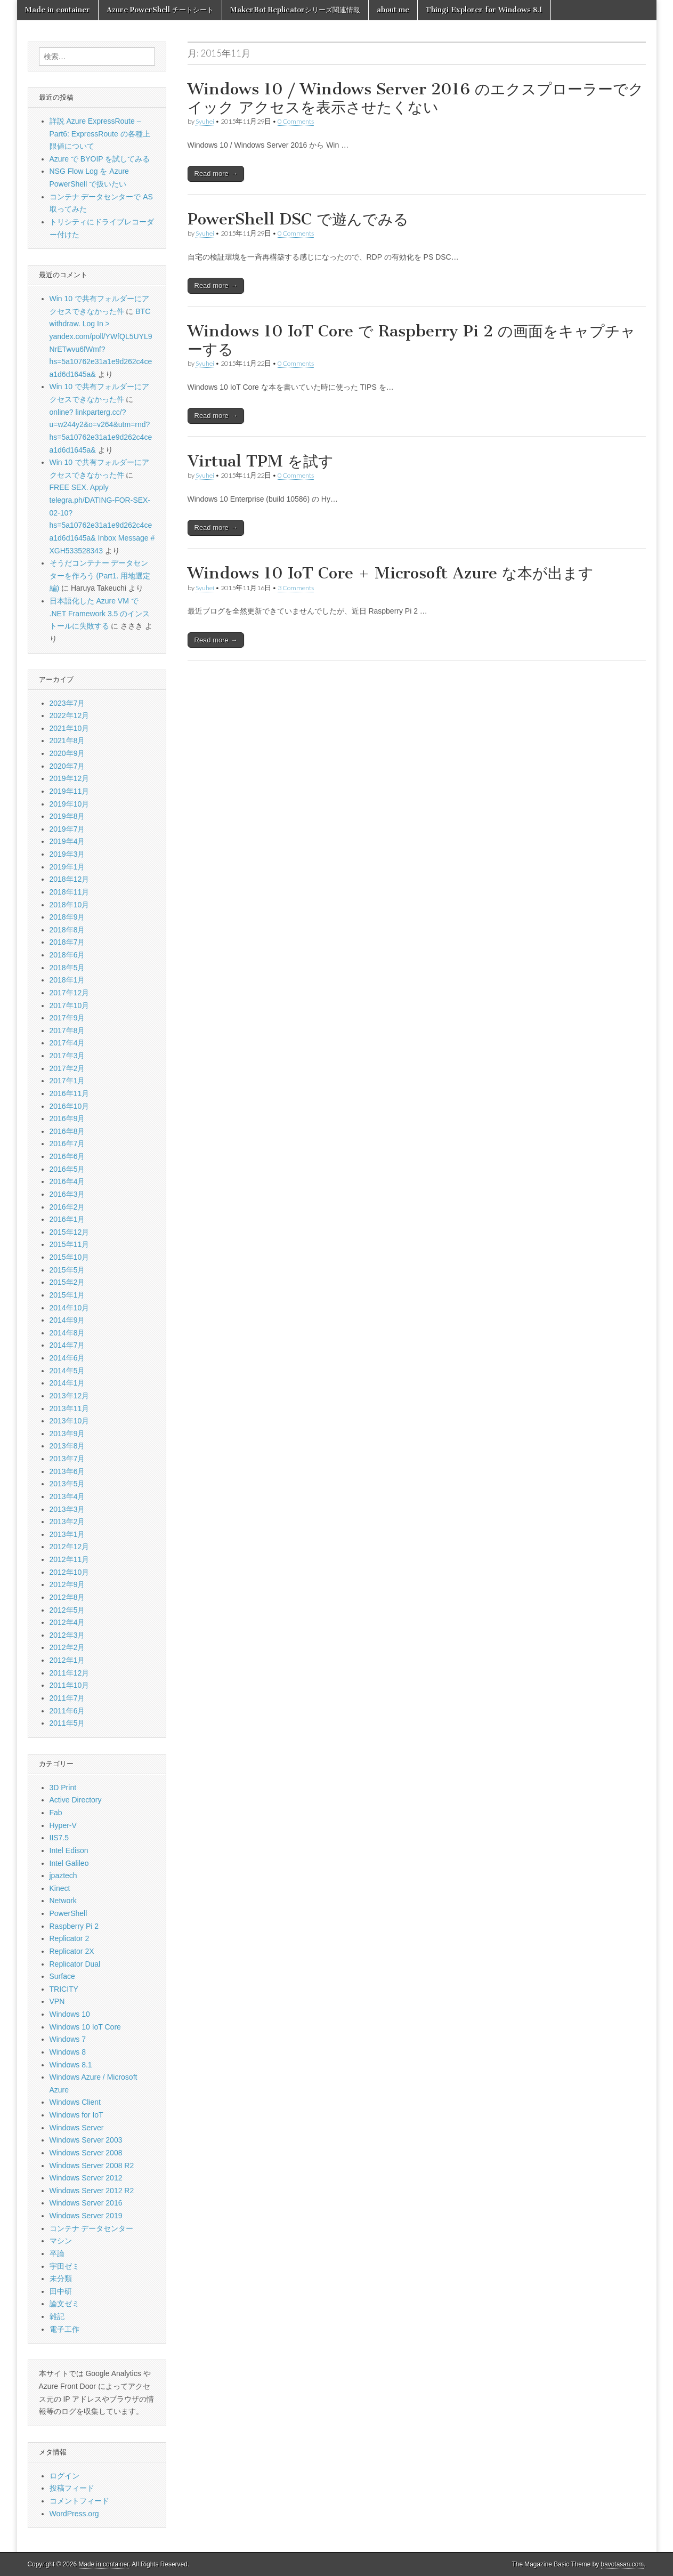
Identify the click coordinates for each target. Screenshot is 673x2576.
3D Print (63, 1787)
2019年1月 (67, 867)
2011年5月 (67, 1723)
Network (63, 1900)
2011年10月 (70, 1685)
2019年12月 (70, 778)
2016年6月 (67, 1156)
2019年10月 (70, 804)
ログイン (64, 2476)
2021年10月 (70, 728)
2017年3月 (67, 1055)
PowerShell (68, 1913)
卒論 (57, 2253)
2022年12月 (70, 715)
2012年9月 (67, 1584)
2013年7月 (67, 1458)
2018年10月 (70, 904)
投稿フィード (72, 2488)
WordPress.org (74, 2513)
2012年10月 (70, 1572)
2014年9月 (67, 1320)
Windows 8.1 (71, 2064)
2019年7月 (67, 829)
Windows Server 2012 (86, 2178)
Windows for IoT (76, 2115)
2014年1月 (67, 1383)
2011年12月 (70, 1673)
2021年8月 (67, 740)
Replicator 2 (70, 1938)
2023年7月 (67, 703)
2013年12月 (70, 1395)
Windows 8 (68, 2052)
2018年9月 (67, 917)
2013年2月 (67, 1521)
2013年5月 (67, 1483)
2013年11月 (70, 1408)
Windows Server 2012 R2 (92, 2190)
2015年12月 (70, 1232)
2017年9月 (67, 1017)
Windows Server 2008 (86, 2152)
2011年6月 (67, 1710)
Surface (62, 1976)
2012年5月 (67, 1610)
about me (393, 9)
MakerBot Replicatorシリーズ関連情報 (295, 9)
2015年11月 (70, 1244)
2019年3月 (67, 854)
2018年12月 (70, 879)
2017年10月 (70, 1005)
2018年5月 (67, 967)
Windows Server (77, 2127)
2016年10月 (70, 1106)
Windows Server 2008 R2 (92, 2165)
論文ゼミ (64, 2303)
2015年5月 (67, 1270)
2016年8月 (67, 1131)
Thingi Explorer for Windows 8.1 (484, 9)
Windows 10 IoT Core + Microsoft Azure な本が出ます (391, 573)
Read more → (216, 174)
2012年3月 (67, 1635)
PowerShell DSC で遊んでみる (298, 219)
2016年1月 (67, 1219)
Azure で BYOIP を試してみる (100, 159)
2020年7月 (67, 766)
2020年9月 (67, 753)
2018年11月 (70, 892)
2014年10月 (70, 1307)
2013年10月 (70, 1420)
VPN (57, 2001)
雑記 (57, 2316)
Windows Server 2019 (86, 2215)
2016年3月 (67, 1194)
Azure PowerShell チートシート (160, 9)
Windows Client (75, 2102)
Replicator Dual (75, 1964)
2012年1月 (67, 1660)
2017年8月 (67, 1030)
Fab (56, 1812)
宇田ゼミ (64, 2266)
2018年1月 (67, 980)
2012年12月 (70, 1546)
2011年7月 (67, 1698)
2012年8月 (67, 1597)
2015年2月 (67, 1282)
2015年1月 (67, 1295)
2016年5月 (67, 1169)
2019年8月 (67, 816)
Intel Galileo (69, 1863)
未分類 (61, 2278)
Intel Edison (69, 1850)
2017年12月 (70, 992)
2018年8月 (67, 929)
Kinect (60, 1888)
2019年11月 (70, 791)
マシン (61, 2240)
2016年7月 (67, 1143)
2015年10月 (70, 1257)
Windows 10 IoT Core (85, 2027)
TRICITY (64, 1989)
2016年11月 (70, 1093)
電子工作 (64, 2329)
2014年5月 (67, 1370)
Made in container (57, 9)
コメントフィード (79, 2501)
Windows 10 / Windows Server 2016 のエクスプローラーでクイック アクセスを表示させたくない (416, 98)
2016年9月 (67, 1118)
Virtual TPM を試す (261, 461)
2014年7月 (67, 1345)
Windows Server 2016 (86, 2203)
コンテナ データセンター (92, 2228)
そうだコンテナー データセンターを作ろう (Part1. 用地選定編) (100, 575)
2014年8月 (67, 1333)
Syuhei (205, 121)
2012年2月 (67, 1647)
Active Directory (76, 1800)
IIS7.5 (59, 1837)
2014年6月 (67, 1358)
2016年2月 (67, 1207)
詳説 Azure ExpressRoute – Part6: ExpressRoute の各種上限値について (100, 133)
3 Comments (296, 588)
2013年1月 (67, 1534)
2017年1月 (67, 1080)
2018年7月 (67, 942)
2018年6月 (67, 955)
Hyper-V (63, 1825)
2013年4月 (67, 1496)
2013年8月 (67, 1446)
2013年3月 (67, 1509)
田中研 (61, 2291)
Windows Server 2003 (86, 2140)
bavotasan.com (622, 2564)
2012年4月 (67, 1622)
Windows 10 (70, 2014)
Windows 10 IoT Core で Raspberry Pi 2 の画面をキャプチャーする (412, 340)
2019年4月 (67, 841)
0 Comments (296, 121)
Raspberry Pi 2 (74, 1926)
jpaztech (63, 1875)
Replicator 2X (72, 1951)
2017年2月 (67, 1068)
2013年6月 (67, 1471)
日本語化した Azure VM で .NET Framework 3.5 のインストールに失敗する (100, 613)
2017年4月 (67, 1043)
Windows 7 (68, 2039)
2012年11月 (70, 1559)
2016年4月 (67, 1181)
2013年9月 (67, 1433)
